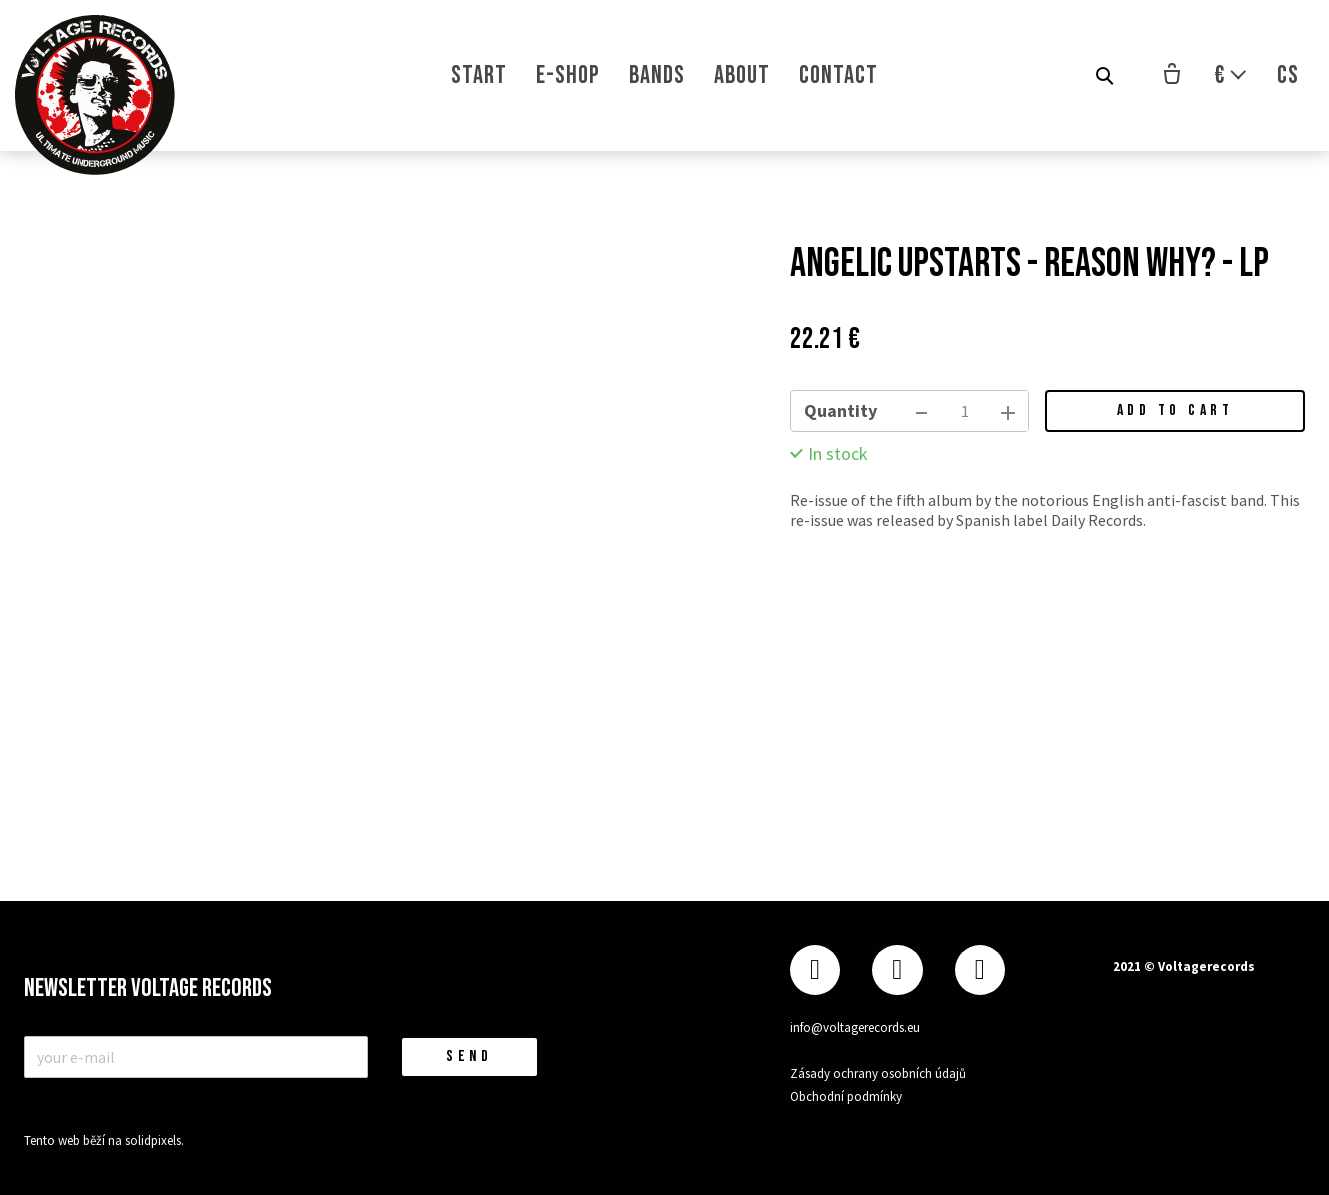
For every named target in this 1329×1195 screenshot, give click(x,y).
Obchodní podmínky (846, 1094)
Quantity (840, 410)
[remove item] (922, 411)
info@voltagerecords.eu (855, 1026)
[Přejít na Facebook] (815, 969)
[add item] (1008, 411)
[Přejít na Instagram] (897, 969)
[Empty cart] (1172, 76)
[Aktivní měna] (1231, 75)
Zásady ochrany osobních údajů (878, 1072)
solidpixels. (154, 1140)
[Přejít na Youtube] (980, 969)
